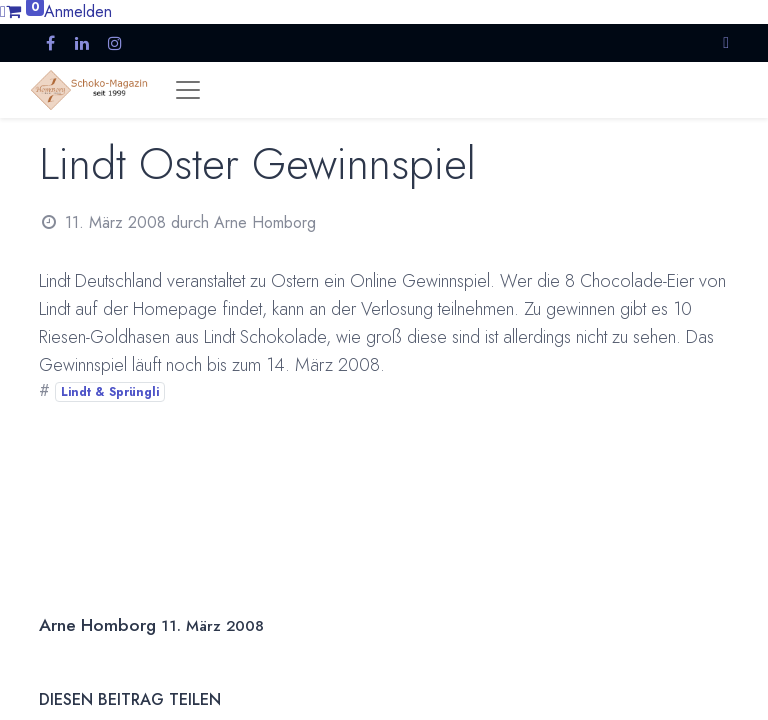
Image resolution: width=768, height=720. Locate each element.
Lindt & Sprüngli (110, 392)
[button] (726, 42)
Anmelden (78, 11)
